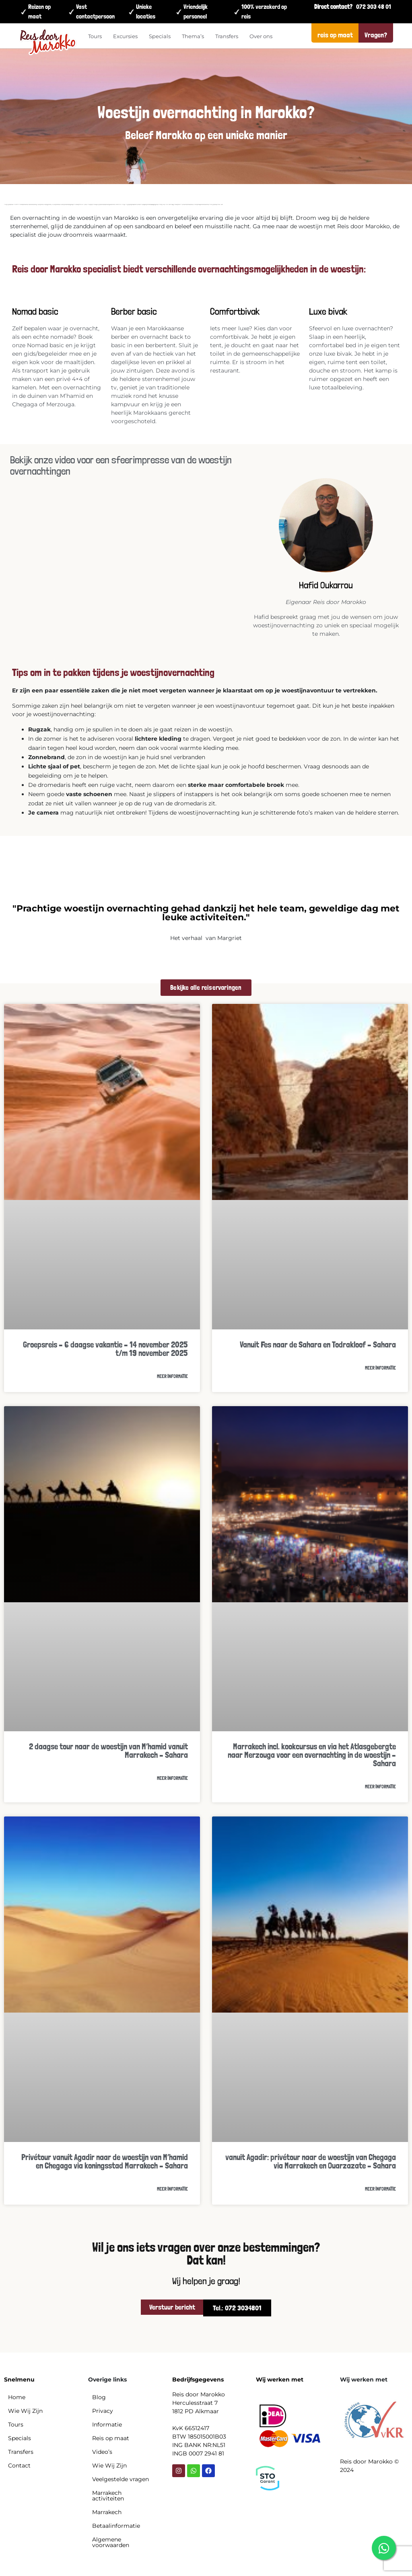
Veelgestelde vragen (120, 2479)
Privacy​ (102, 2410)
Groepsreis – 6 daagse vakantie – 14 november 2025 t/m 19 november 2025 (105, 1348)
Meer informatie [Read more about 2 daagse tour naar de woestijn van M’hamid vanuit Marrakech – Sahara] (172, 1778)
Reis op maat (110, 2438)
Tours (95, 36)
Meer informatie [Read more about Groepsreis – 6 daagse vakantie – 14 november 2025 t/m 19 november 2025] (172, 1376)
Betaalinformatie (116, 2525)
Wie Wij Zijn (25, 2410)
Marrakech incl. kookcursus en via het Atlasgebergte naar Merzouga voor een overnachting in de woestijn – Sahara (312, 1754)
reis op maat (335, 35)
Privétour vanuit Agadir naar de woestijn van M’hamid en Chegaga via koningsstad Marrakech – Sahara (104, 2161)
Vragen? (376, 35)
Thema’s (193, 36)
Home (16, 2397)
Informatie (107, 2424)
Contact (19, 2465)
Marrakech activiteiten (108, 2495)
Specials (160, 36)
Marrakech (107, 2512)
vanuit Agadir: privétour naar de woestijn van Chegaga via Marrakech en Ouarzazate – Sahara (310, 2161)
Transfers (226, 36)
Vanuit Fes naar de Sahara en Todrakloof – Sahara (318, 1344)
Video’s (102, 2451)
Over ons (260, 36)
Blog (99, 2397)
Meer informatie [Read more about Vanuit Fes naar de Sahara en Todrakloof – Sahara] (380, 1368)
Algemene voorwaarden (110, 2542)
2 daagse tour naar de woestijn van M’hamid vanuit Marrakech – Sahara (108, 1750)
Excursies (125, 36)
